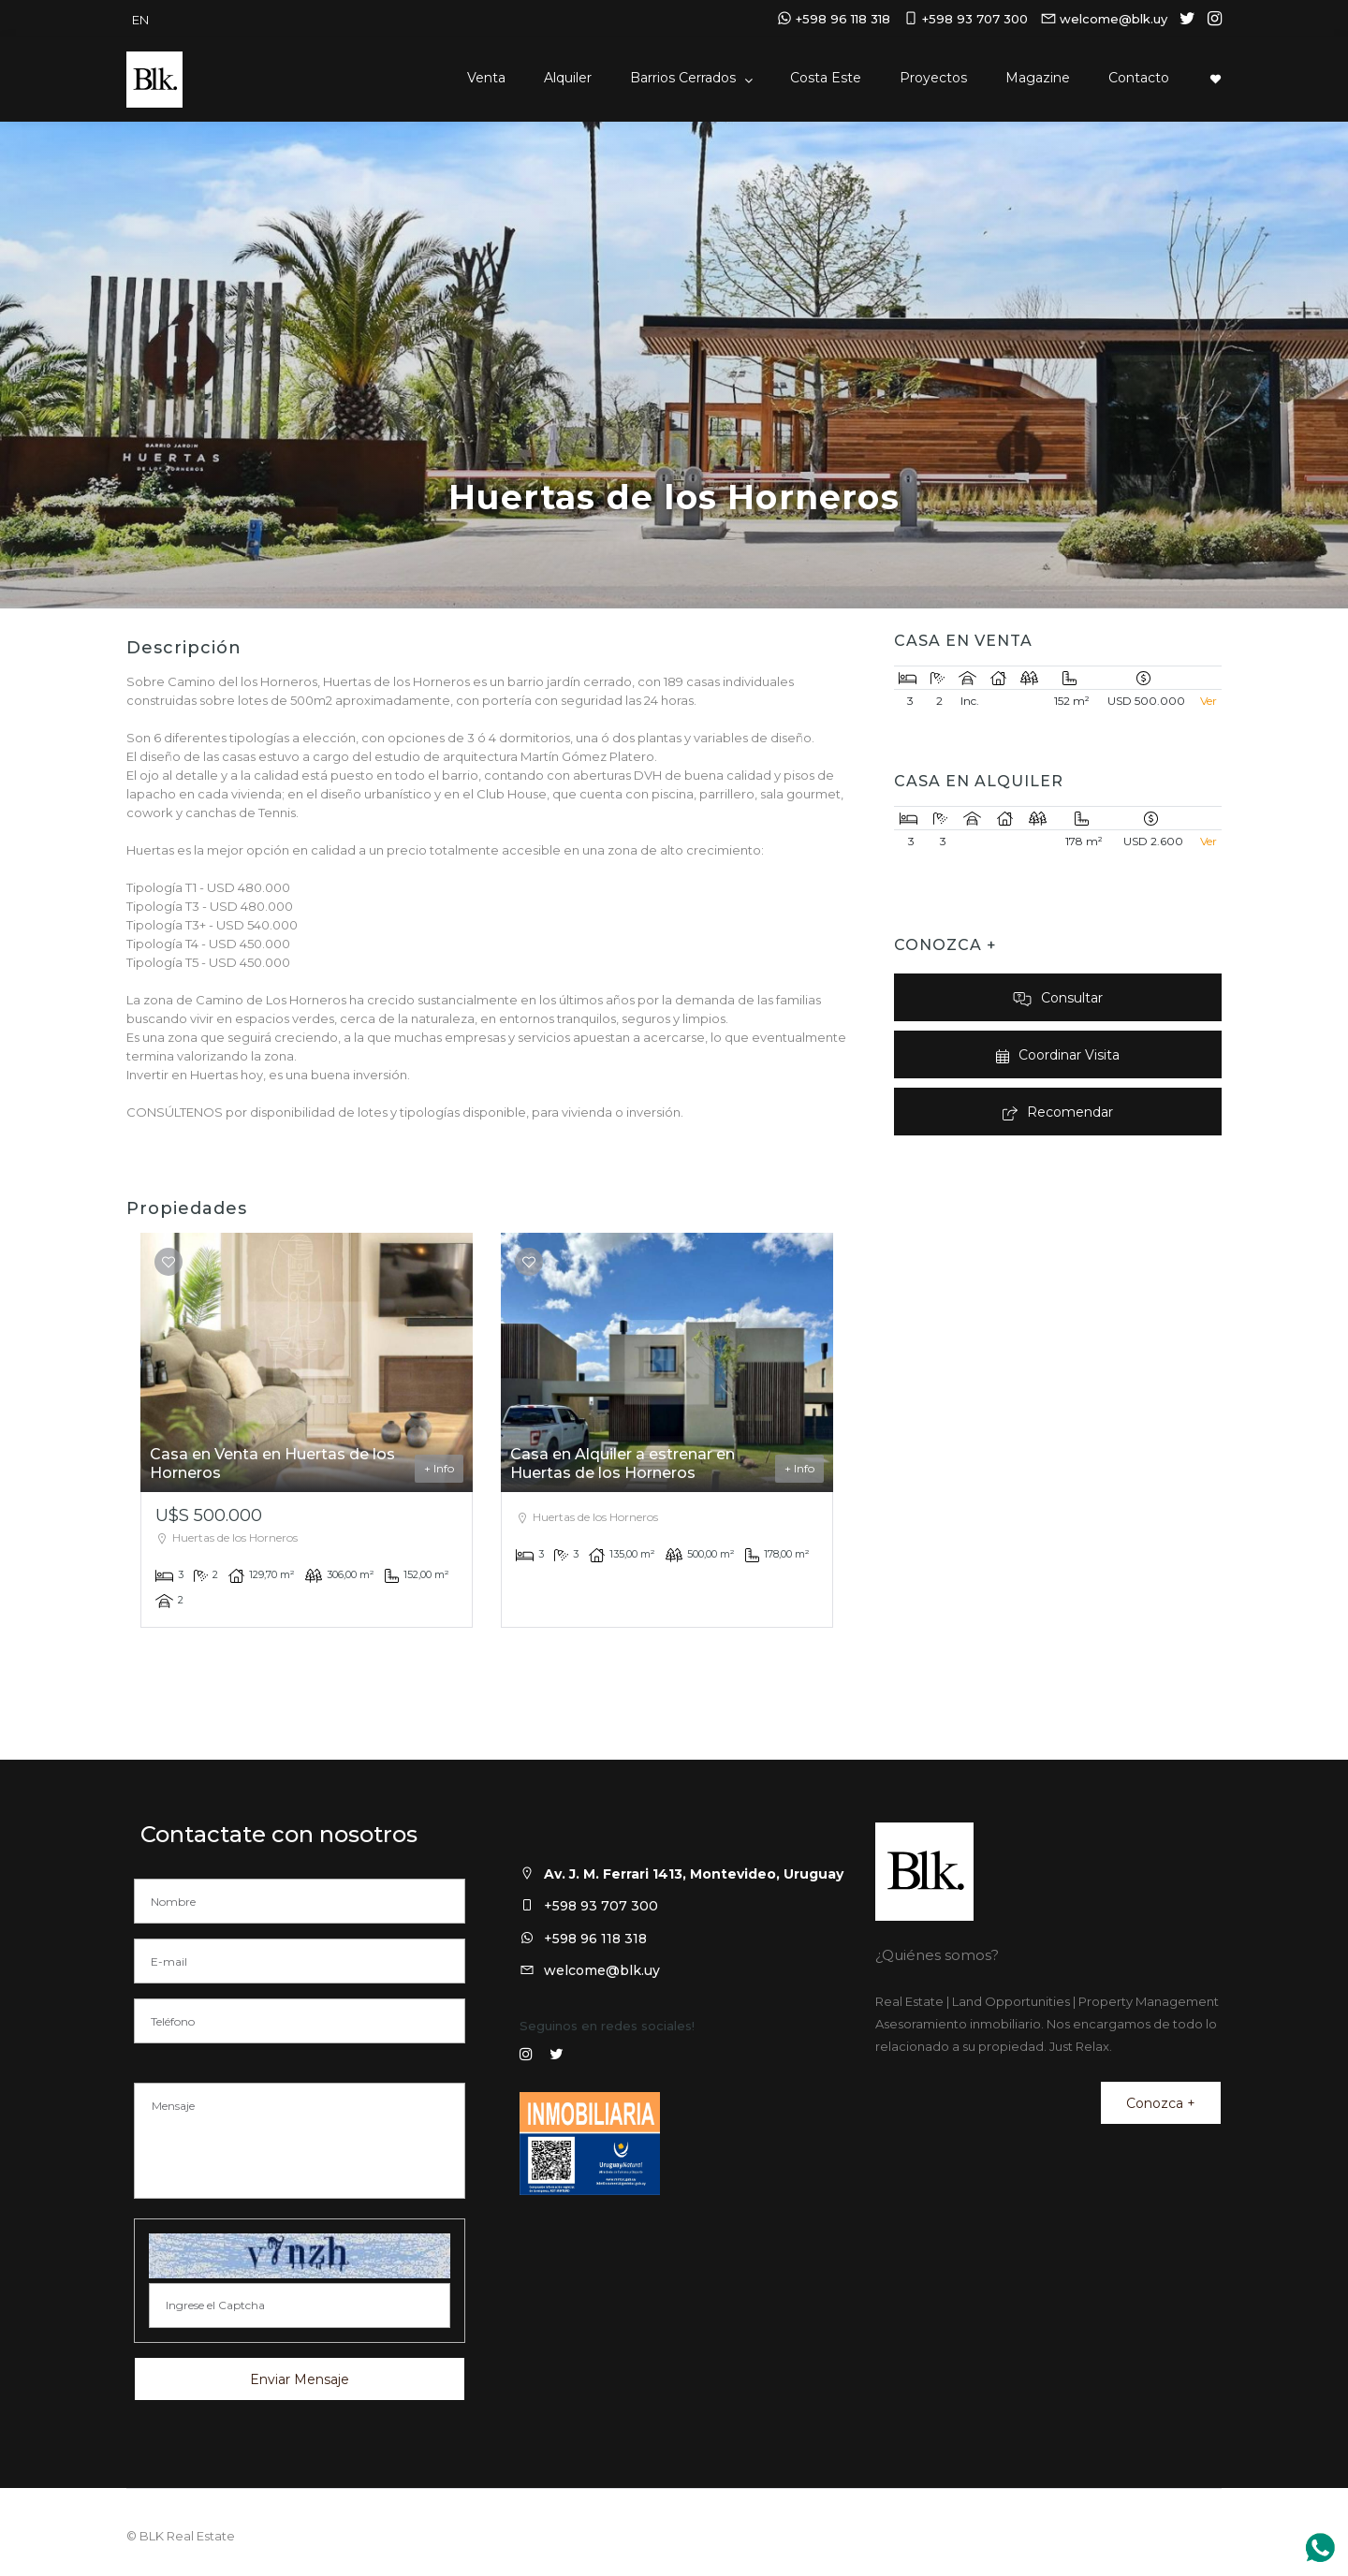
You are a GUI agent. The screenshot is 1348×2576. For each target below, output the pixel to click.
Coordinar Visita (1057, 1054)
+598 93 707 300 (601, 1905)
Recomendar (1058, 1112)
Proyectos (933, 77)
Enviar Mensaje (299, 2379)
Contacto (1138, 77)
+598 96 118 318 (595, 1938)
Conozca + (1160, 2103)
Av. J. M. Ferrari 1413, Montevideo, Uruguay (693, 1874)
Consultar (1058, 997)
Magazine (1037, 77)
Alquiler (568, 77)
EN (140, 19)
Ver (1208, 701)
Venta (486, 77)
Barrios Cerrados (685, 77)
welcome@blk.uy (602, 1970)
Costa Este (825, 77)
